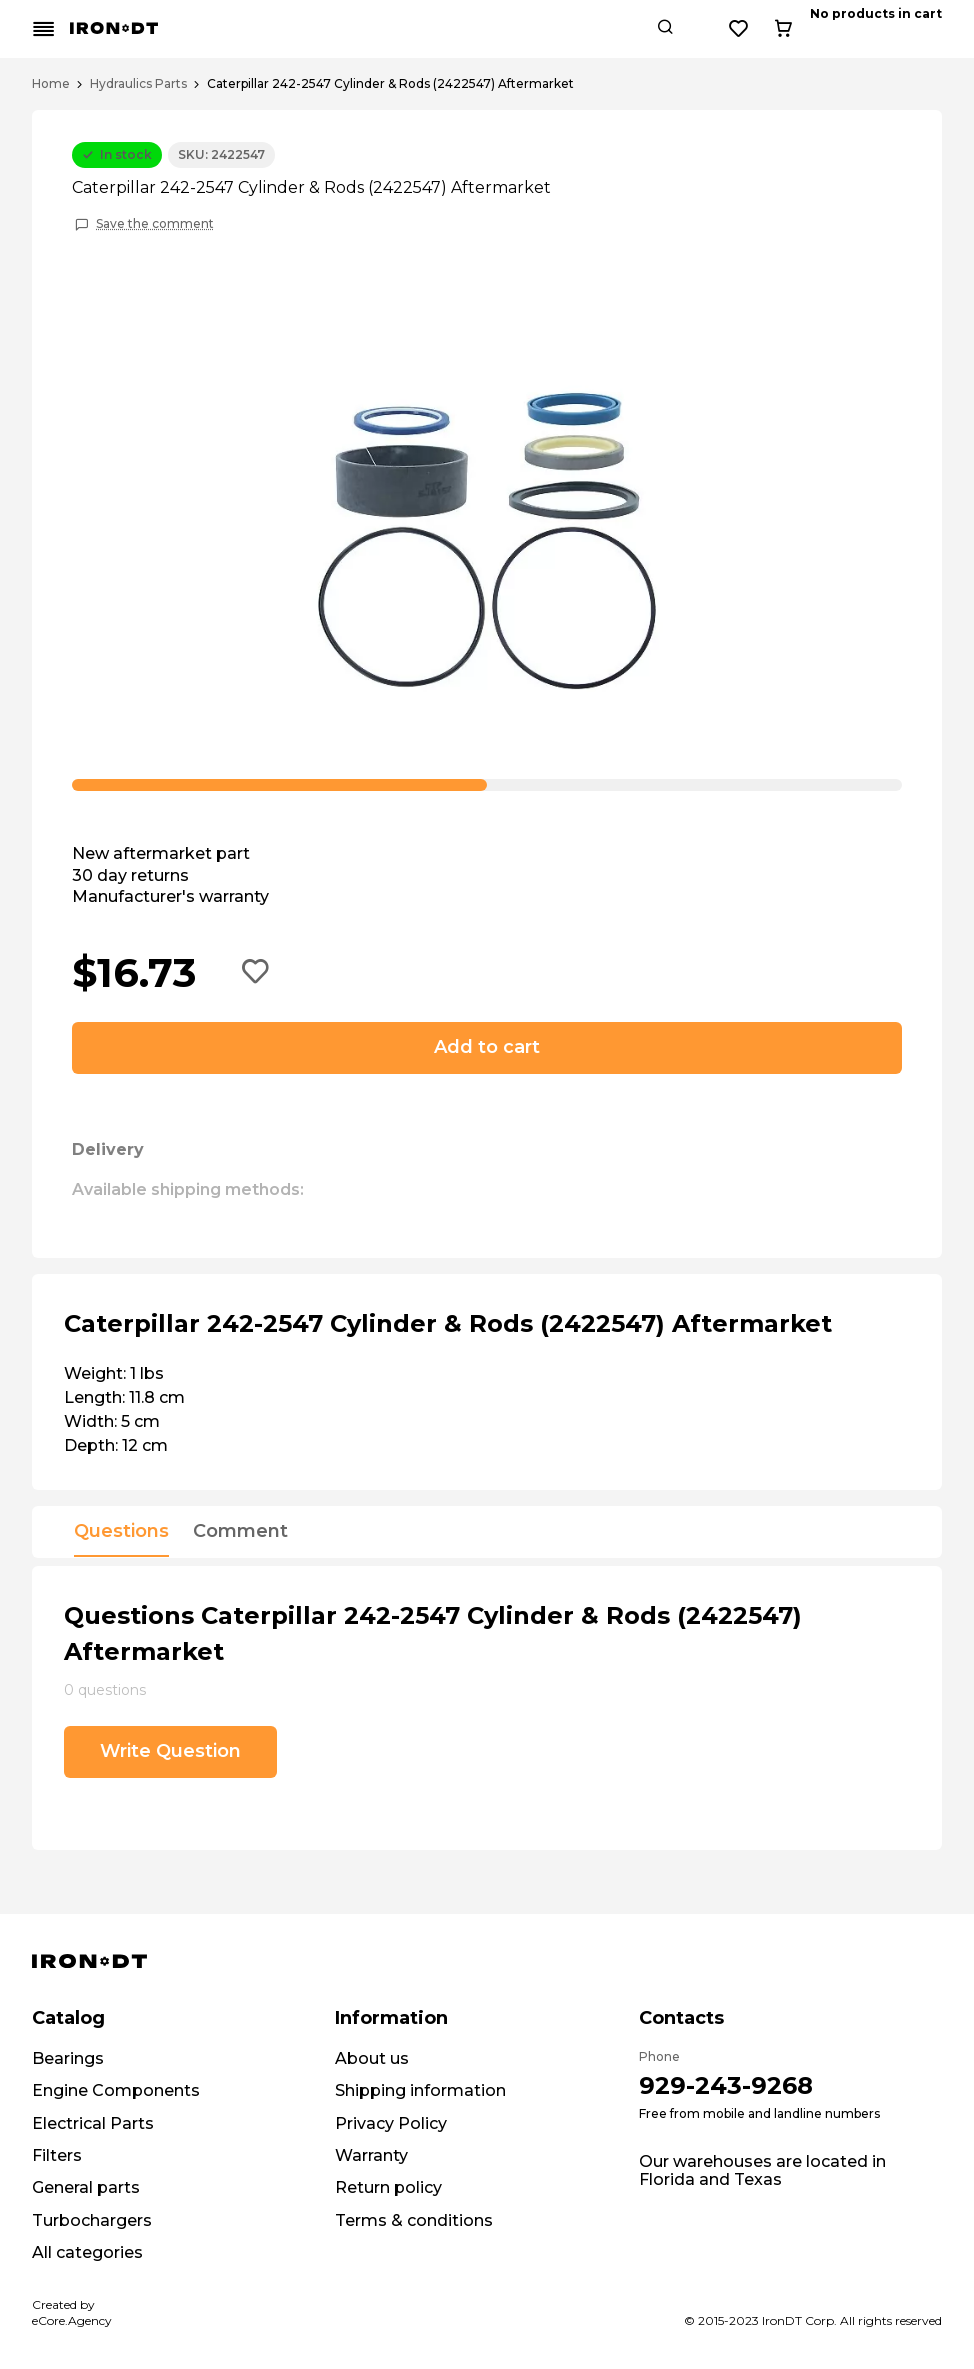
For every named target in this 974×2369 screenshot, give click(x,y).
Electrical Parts (93, 2123)
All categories (87, 2252)
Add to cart (487, 1047)
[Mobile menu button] (44, 29)
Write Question (170, 1751)
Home (51, 84)
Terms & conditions (414, 2220)
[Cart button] (925, 29)
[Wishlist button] (881, 29)
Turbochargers (92, 2220)
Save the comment (155, 224)
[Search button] (807, 29)
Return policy (388, 2187)
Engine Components (116, 2090)
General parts (86, 2187)
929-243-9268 (726, 2085)
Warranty (371, 2155)
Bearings (68, 2058)
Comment (240, 1532)
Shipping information (420, 2090)
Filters (57, 2155)
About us (372, 2058)
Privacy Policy (391, 2123)
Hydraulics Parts (138, 84)
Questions (121, 1532)
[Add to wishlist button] (256, 973)
